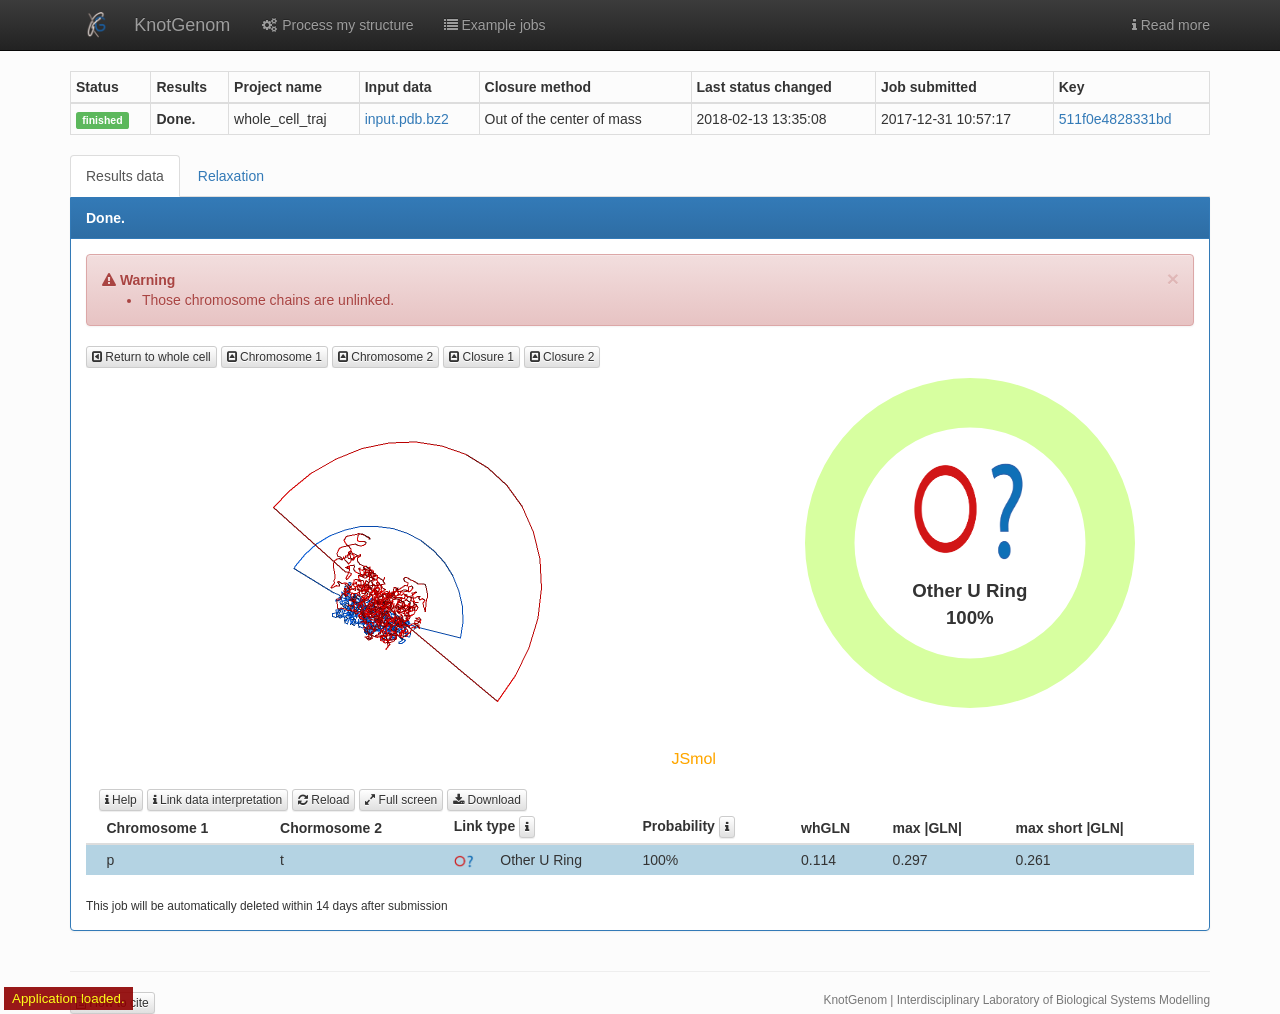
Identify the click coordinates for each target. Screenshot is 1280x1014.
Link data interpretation (217, 800)
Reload (323, 800)
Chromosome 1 (274, 357)
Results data (125, 176)
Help (121, 800)
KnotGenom (182, 25)
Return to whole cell (151, 357)
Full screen (401, 800)
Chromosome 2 (385, 357)
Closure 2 (562, 357)
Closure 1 (481, 357)
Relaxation (231, 176)
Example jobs (495, 25)
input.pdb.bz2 (407, 119)
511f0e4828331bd (1115, 119)
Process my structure (336, 25)
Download (487, 800)
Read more (1171, 25)
